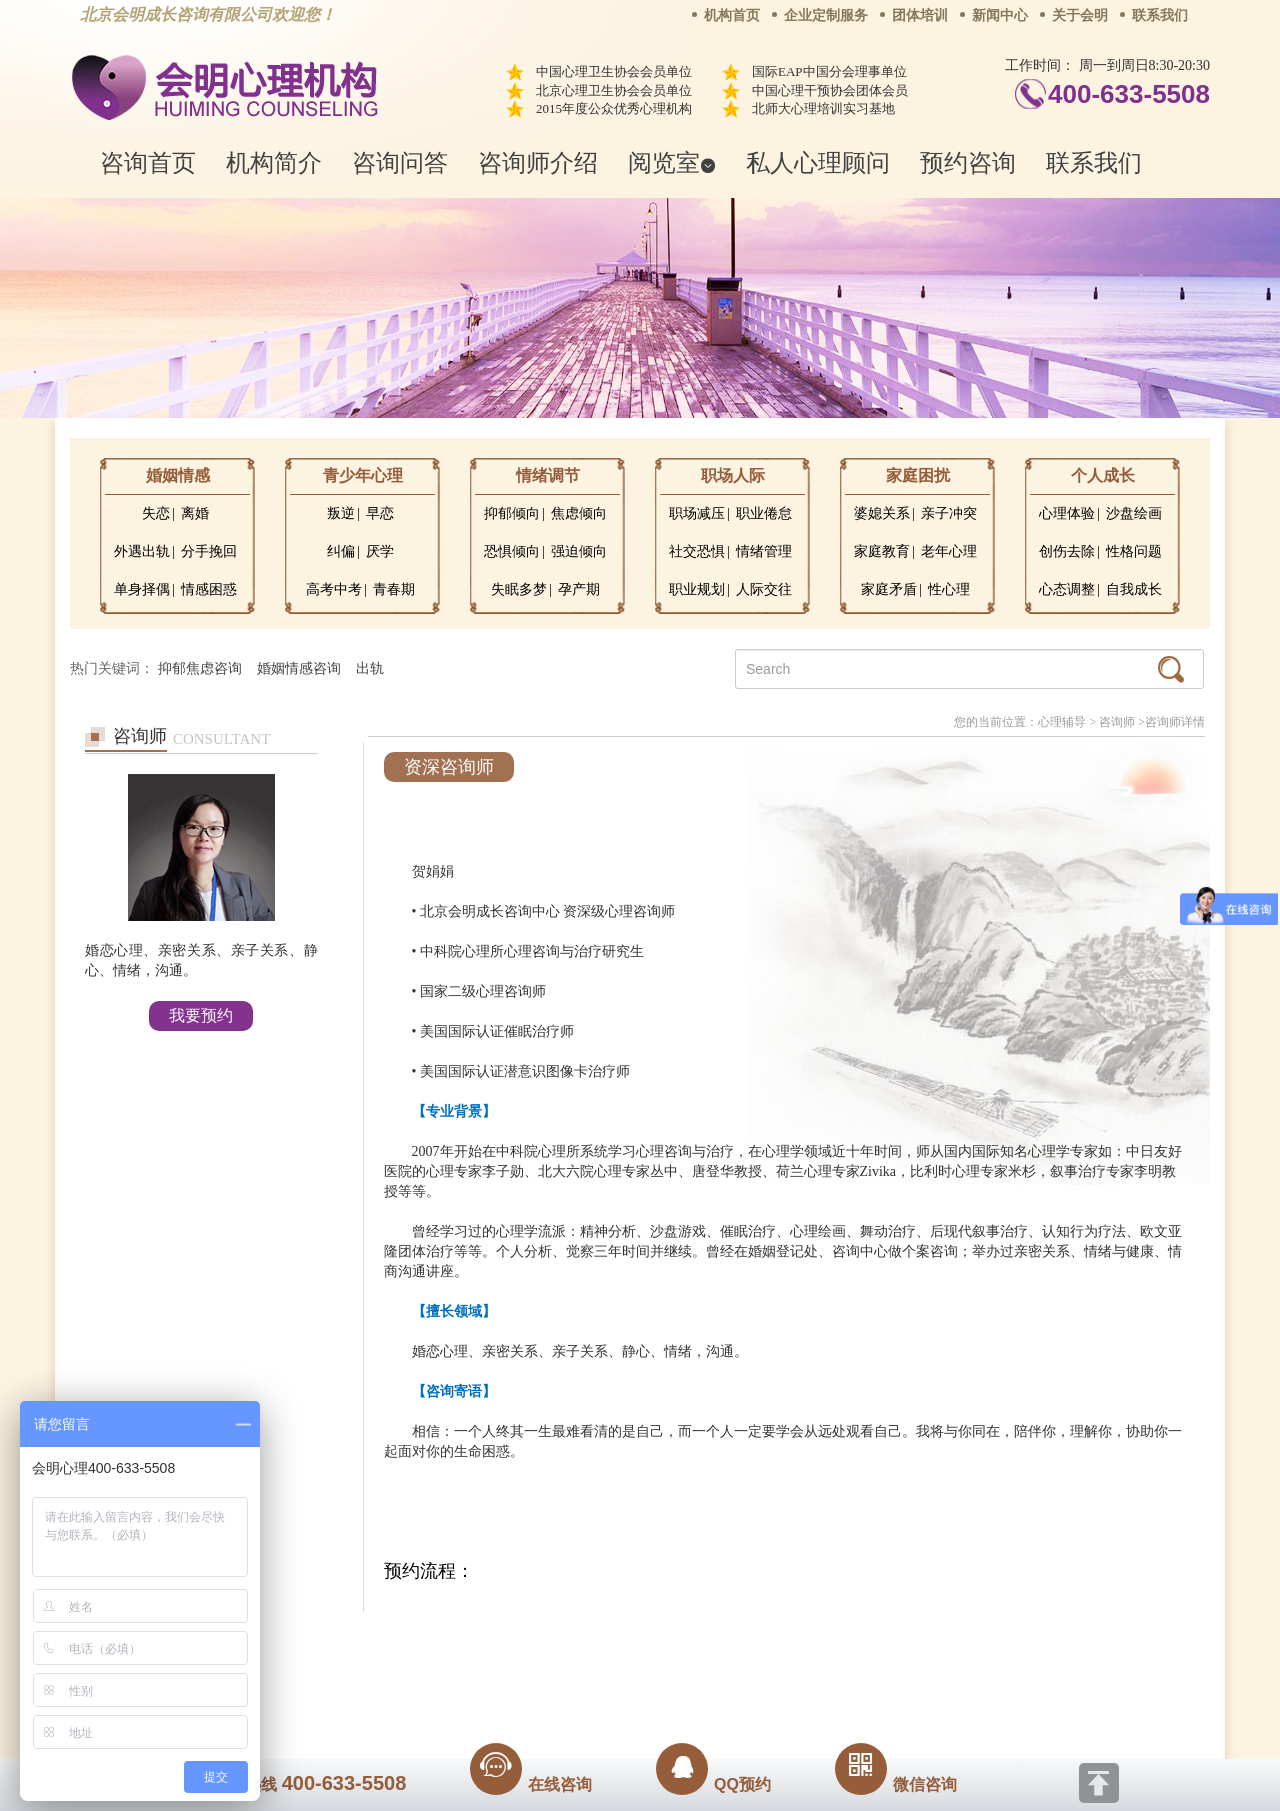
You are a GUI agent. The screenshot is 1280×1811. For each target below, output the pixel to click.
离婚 (195, 513)
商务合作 (519, 1642)
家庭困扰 (918, 475)
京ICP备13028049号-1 (715, 1670)
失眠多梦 (519, 589)
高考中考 (334, 589)
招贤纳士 (600, 1642)
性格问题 (1134, 551)
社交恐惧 (697, 551)
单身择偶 (142, 589)
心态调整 (1067, 589)
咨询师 (1117, 722)
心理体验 (1067, 513)
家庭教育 (882, 551)
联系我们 (1160, 15)
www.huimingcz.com (626, 1687)
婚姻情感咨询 (299, 668)
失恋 (156, 513)
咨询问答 (400, 162)
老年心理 (949, 551)
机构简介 (274, 162)
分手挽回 (209, 551)
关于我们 (438, 1642)
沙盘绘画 (1134, 513)
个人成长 (1103, 475)
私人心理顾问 (818, 162)
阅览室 (672, 162)
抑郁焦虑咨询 (200, 668)
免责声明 (843, 1642)
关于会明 (1080, 15)
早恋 (380, 513)
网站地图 (762, 1642)
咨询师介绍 (538, 162)
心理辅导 (1062, 722)
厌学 (380, 551)
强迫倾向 (579, 551)
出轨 (370, 668)
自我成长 (1134, 589)
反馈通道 (681, 1642)
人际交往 (764, 589)
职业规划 (697, 589)
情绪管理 (764, 551)
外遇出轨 (142, 551)
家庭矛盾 (889, 589)
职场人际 (733, 475)
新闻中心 (1000, 15)
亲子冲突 (949, 513)
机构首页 (732, 15)
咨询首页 (148, 162)
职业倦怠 (764, 513)
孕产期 (579, 589)
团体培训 (920, 15)
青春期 (394, 589)
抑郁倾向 (512, 513)
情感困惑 (209, 589)
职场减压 (697, 513)
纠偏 (341, 551)
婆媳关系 (882, 513)
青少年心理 (363, 475)
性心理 (949, 589)
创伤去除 (1067, 551)
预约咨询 (968, 162)
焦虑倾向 (579, 513)
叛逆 (341, 513)
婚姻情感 (178, 475)
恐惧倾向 (512, 551)
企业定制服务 (826, 15)
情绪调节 (548, 475)
